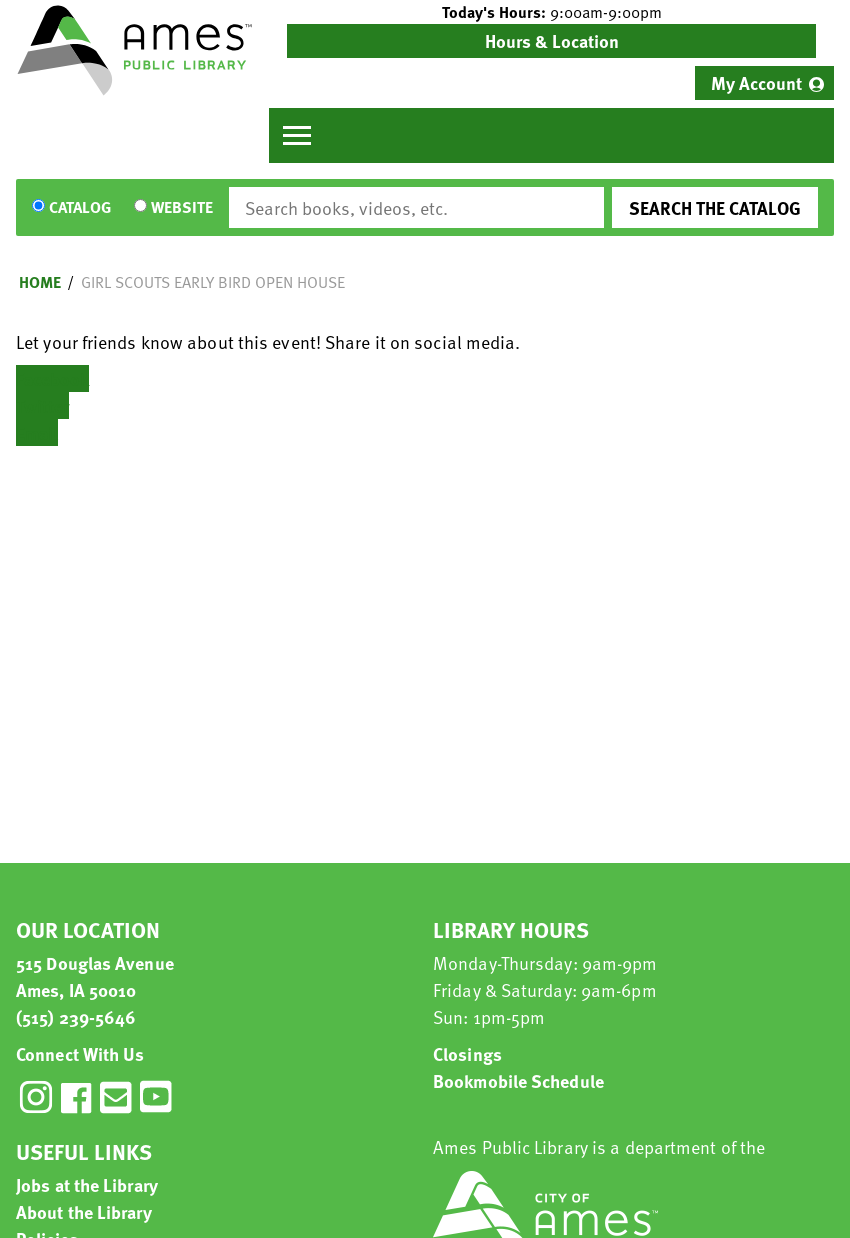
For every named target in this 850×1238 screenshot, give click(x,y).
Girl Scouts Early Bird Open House (213, 282)
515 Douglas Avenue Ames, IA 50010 (95, 976)
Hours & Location (552, 40)
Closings (467, 1053)
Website (182, 208)
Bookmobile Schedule (518, 1080)
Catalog (80, 208)
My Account (756, 82)
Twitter (42, 405)
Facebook (52, 378)
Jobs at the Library (87, 1184)
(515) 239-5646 (76, 1016)
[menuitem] (764, 83)
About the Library (84, 1211)
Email (37, 432)
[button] (551, 12)
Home (40, 282)
